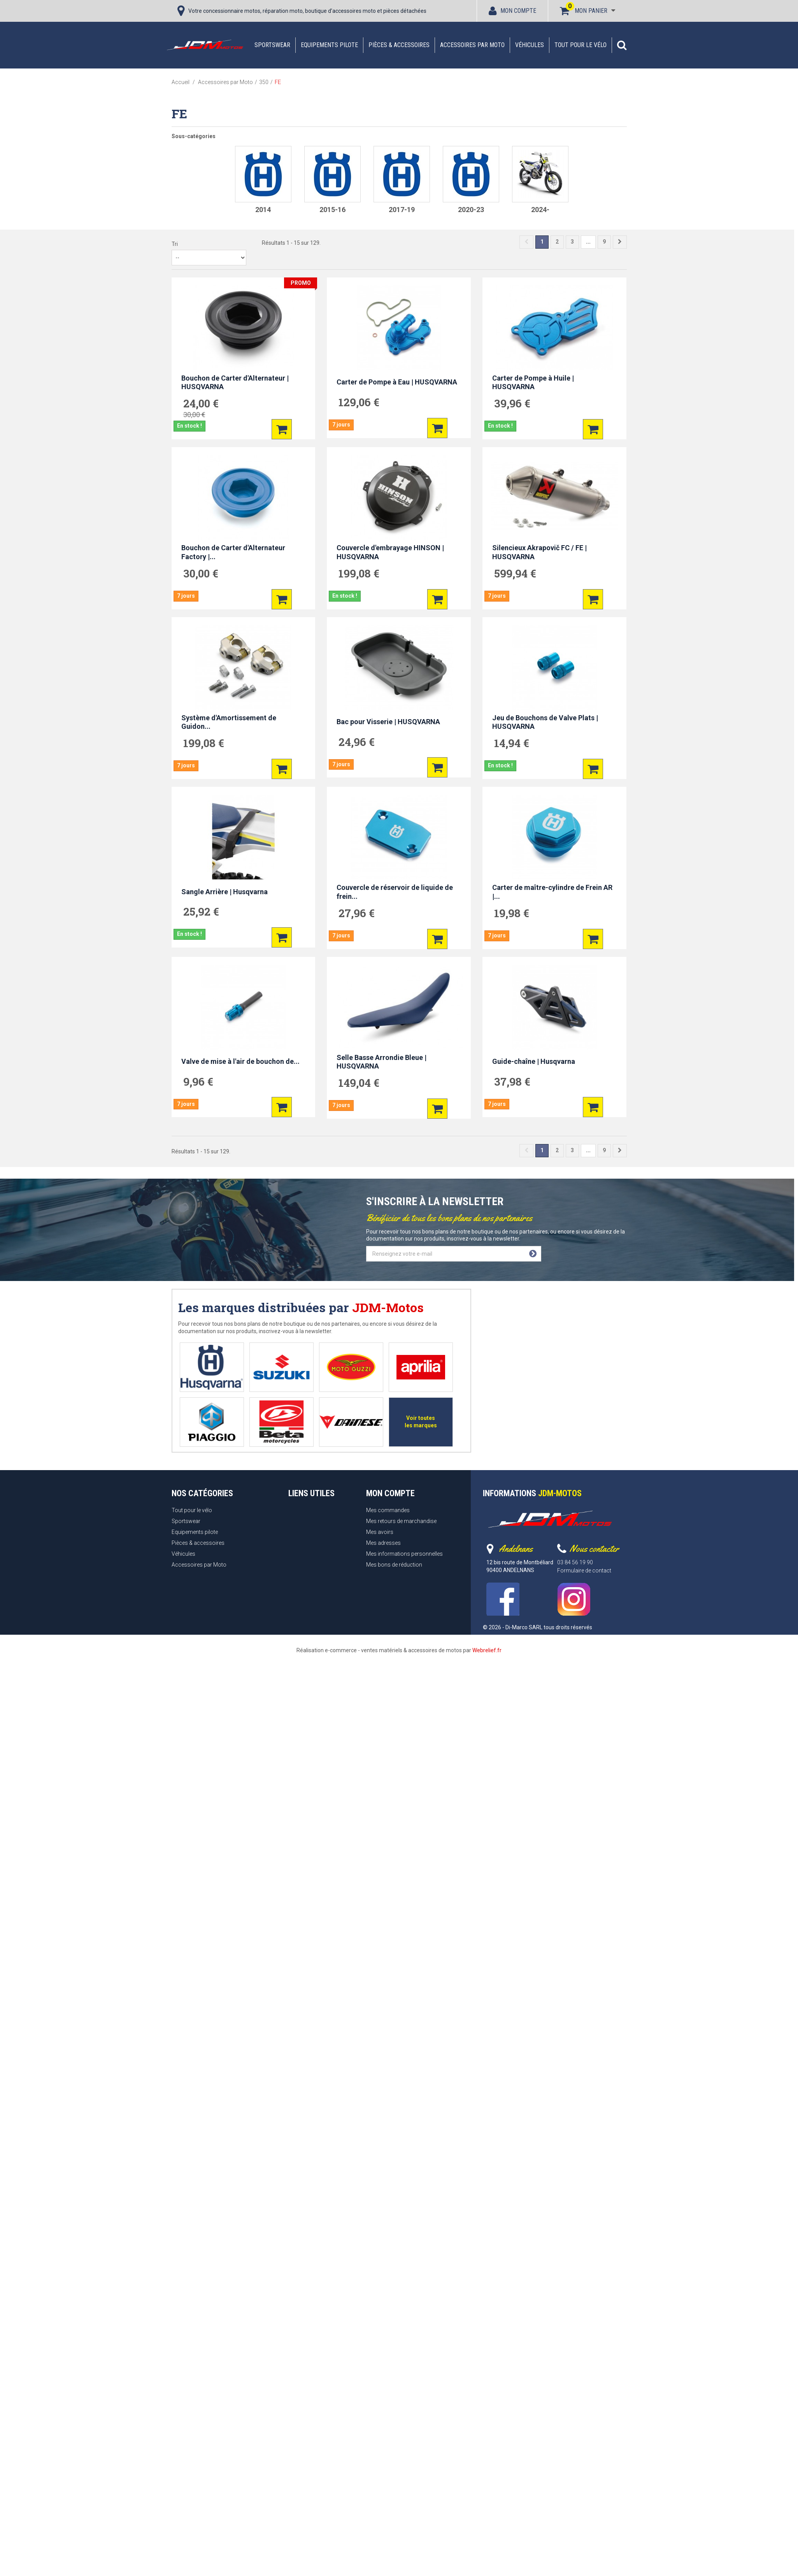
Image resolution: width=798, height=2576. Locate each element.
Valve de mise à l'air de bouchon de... (240, 1061)
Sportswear (272, 45)
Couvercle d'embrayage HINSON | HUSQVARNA (390, 552)
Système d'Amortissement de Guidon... (228, 722)
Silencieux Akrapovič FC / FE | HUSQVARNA (539, 552)
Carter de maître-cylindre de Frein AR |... (552, 891)
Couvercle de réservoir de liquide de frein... (395, 891)
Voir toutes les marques (421, 1421)
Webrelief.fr (487, 1650)
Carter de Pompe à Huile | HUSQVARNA (533, 382)
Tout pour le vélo (580, 45)
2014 (263, 209)
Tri (175, 244)
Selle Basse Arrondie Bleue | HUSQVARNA (381, 1061)
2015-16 (332, 209)
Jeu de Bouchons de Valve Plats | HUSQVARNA (545, 722)
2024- (540, 209)
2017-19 (402, 209)
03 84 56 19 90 (575, 1562)
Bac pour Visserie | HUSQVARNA (388, 722)
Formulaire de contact (584, 1570)
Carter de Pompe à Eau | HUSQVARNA (397, 382)
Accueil (180, 82)
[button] (621, 45)
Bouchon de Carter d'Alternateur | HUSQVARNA (235, 382)
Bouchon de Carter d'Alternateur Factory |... (233, 552)
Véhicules (529, 45)
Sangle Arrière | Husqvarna (224, 892)
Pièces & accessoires (399, 45)
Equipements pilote (329, 45)
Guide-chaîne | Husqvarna (533, 1061)
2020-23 (471, 209)
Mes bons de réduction (394, 1565)
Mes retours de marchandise (401, 1521)
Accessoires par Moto (472, 45)
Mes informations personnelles (404, 1554)
